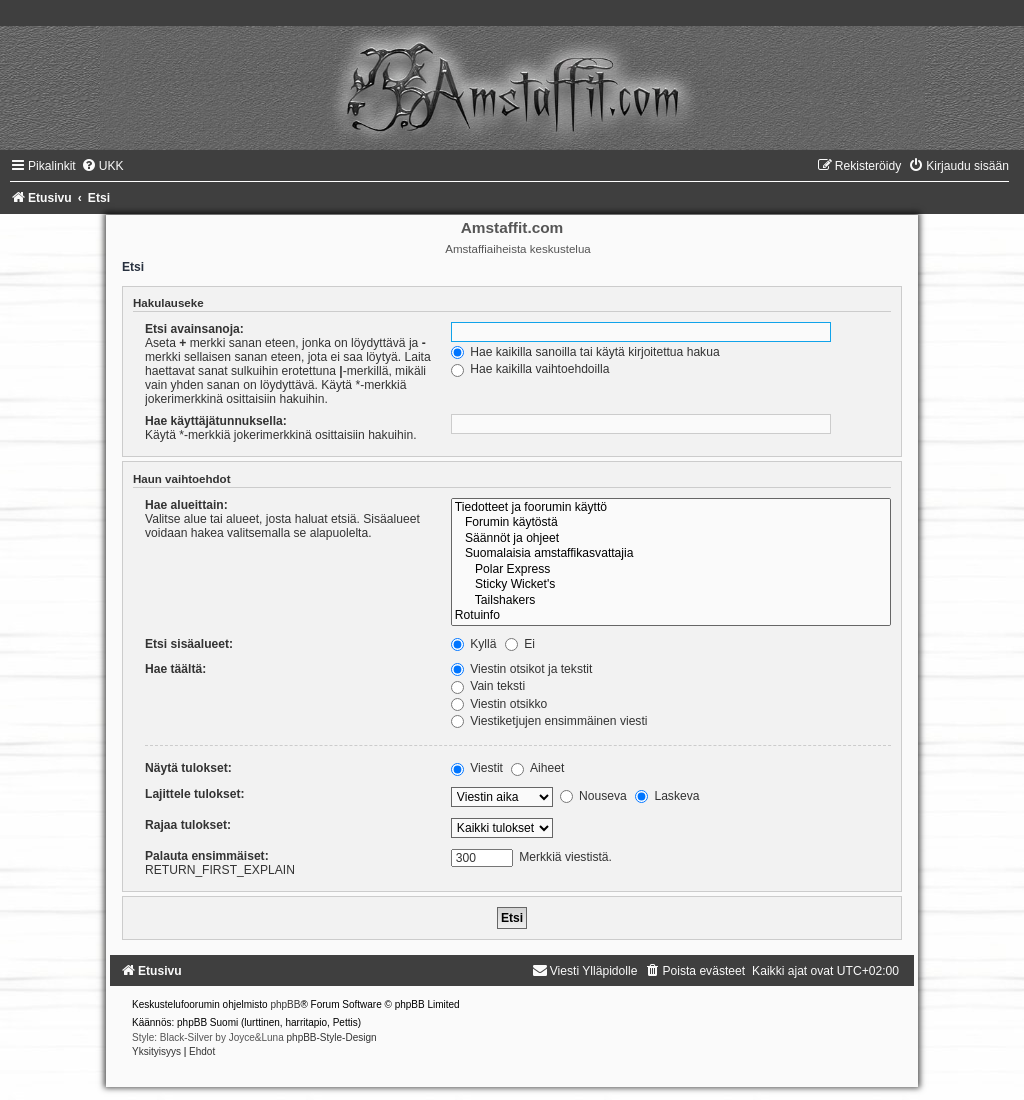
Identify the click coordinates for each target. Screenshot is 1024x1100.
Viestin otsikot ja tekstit (521, 669)
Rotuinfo (671, 616)
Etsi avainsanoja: (194, 329)
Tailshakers (671, 601)
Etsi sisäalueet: (189, 644)
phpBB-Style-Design (332, 1037)
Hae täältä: (175, 669)
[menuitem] (102, 166)
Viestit (477, 768)
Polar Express (671, 570)
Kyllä (474, 644)
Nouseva (593, 796)
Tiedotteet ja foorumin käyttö (671, 508)
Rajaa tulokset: (188, 825)
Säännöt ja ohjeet (671, 539)
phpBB (285, 1004)
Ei (520, 644)
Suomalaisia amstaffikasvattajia (671, 554)
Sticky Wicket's (671, 585)
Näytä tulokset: (188, 768)
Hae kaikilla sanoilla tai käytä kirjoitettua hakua (585, 352)
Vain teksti (488, 686)
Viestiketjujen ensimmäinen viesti (549, 721)
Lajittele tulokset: (194, 794)
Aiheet (537, 768)
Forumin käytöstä (671, 523)
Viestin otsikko (499, 704)
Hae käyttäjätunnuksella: (216, 421)
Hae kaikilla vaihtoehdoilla (530, 369)
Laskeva (667, 796)
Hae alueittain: (186, 505)
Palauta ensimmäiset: (207, 856)
